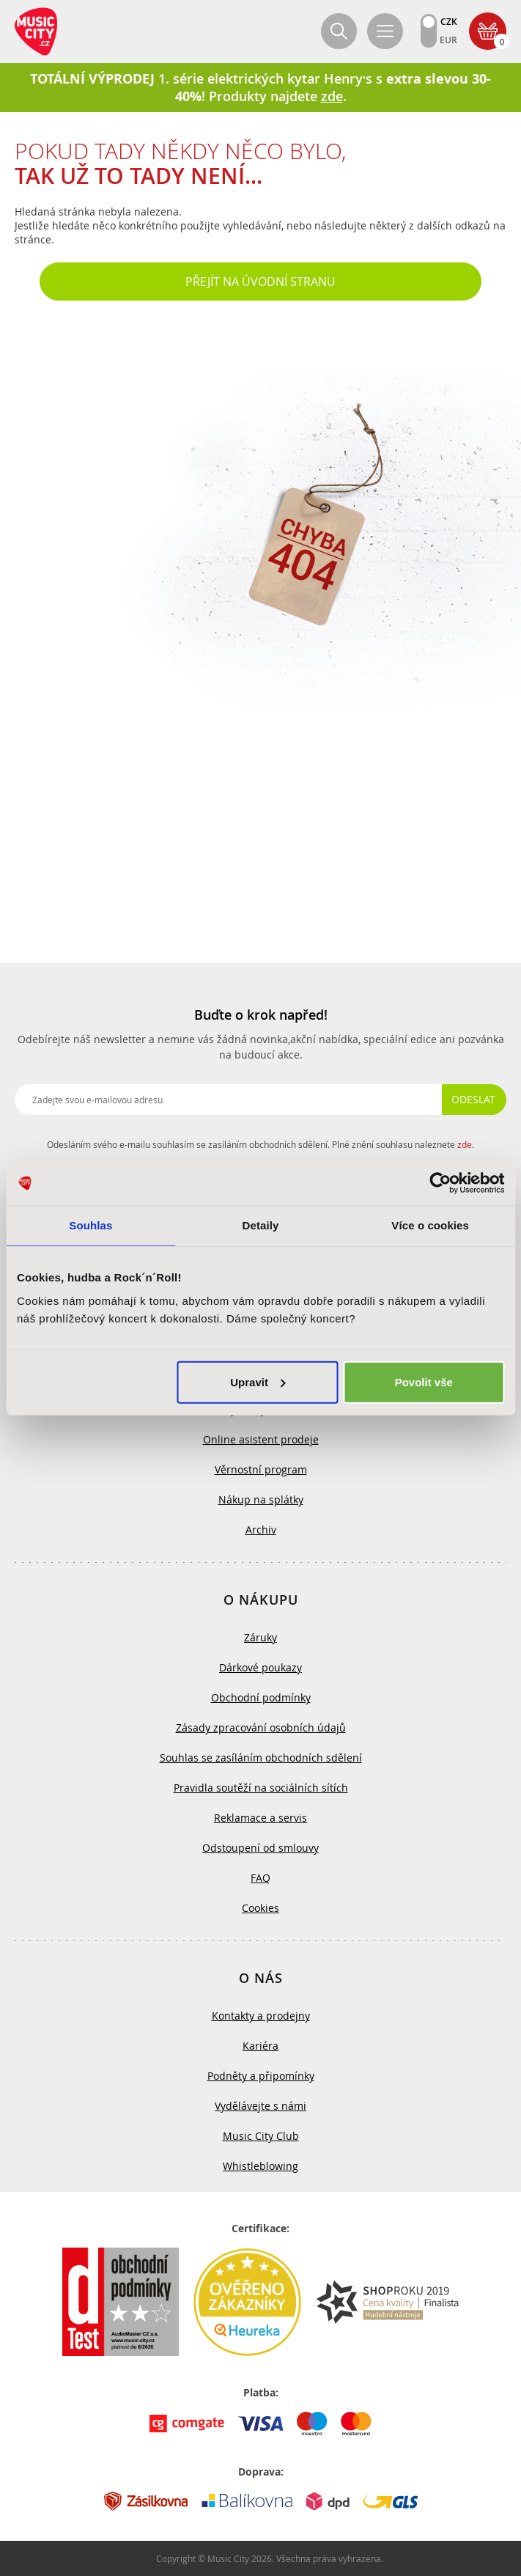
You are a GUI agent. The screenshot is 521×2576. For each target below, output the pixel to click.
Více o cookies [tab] (430, 1225)
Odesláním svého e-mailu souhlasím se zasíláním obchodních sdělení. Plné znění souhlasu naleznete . (260, 1144)
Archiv (260, 1530)
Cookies (260, 1908)
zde (464, 1144)
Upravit (258, 1381)
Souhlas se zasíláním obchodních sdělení (261, 1757)
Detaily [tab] (261, 1225)
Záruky (260, 1637)
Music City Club (261, 2136)
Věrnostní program (261, 1469)
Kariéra (260, 2046)
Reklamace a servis (260, 1818)
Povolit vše (424, 1381)
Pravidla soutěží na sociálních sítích (261, 1788)
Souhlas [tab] (90, 1225)
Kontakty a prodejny (261, 2016)
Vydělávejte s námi (260, 2106)
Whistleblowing (260, 2166)
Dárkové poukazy (260, 1667)
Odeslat (473, 1099)
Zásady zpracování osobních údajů (261, 1727)
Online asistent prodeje (261, 1439)
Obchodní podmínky (261, 1697)
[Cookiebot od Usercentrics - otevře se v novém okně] (440, 1183)
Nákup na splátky (260, 1499)
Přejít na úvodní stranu (260, 281)
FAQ (260, 1878)
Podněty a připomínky (260, 2076)
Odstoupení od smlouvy (260, 1848)
